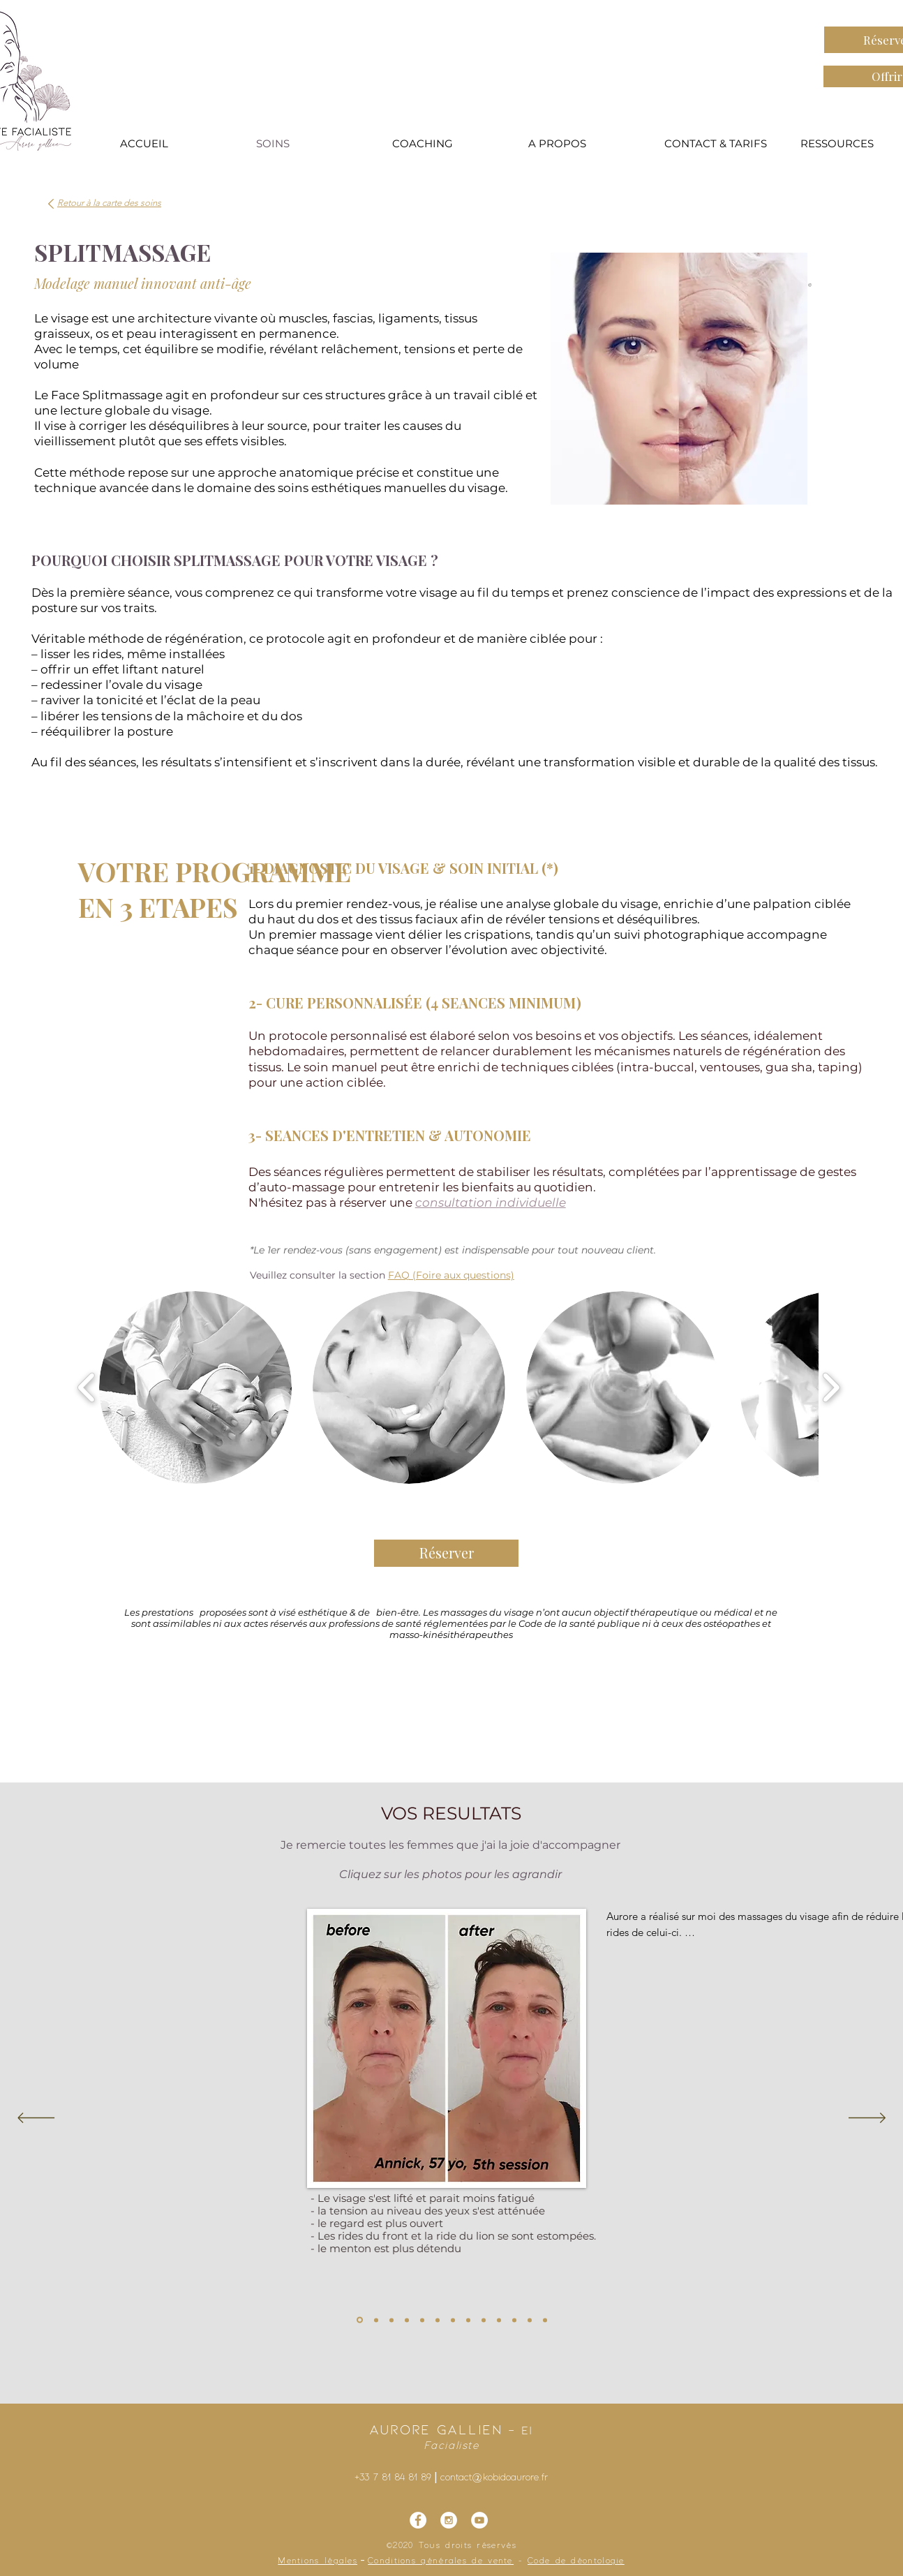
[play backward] (87, 1387)
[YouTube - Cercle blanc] (479, 2520)
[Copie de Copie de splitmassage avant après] (530, 2320)
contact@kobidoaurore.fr (494, 2477)
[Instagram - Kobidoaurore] (448, 2520)
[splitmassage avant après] (360, 2320)
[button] (195, 1387)
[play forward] (830, 1387)
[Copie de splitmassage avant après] (514, 2320)
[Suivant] (867, 2119)
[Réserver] (446, 1553)
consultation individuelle (490, 1202)
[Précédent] (35, 2119)
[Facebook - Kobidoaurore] (418, 2520)
